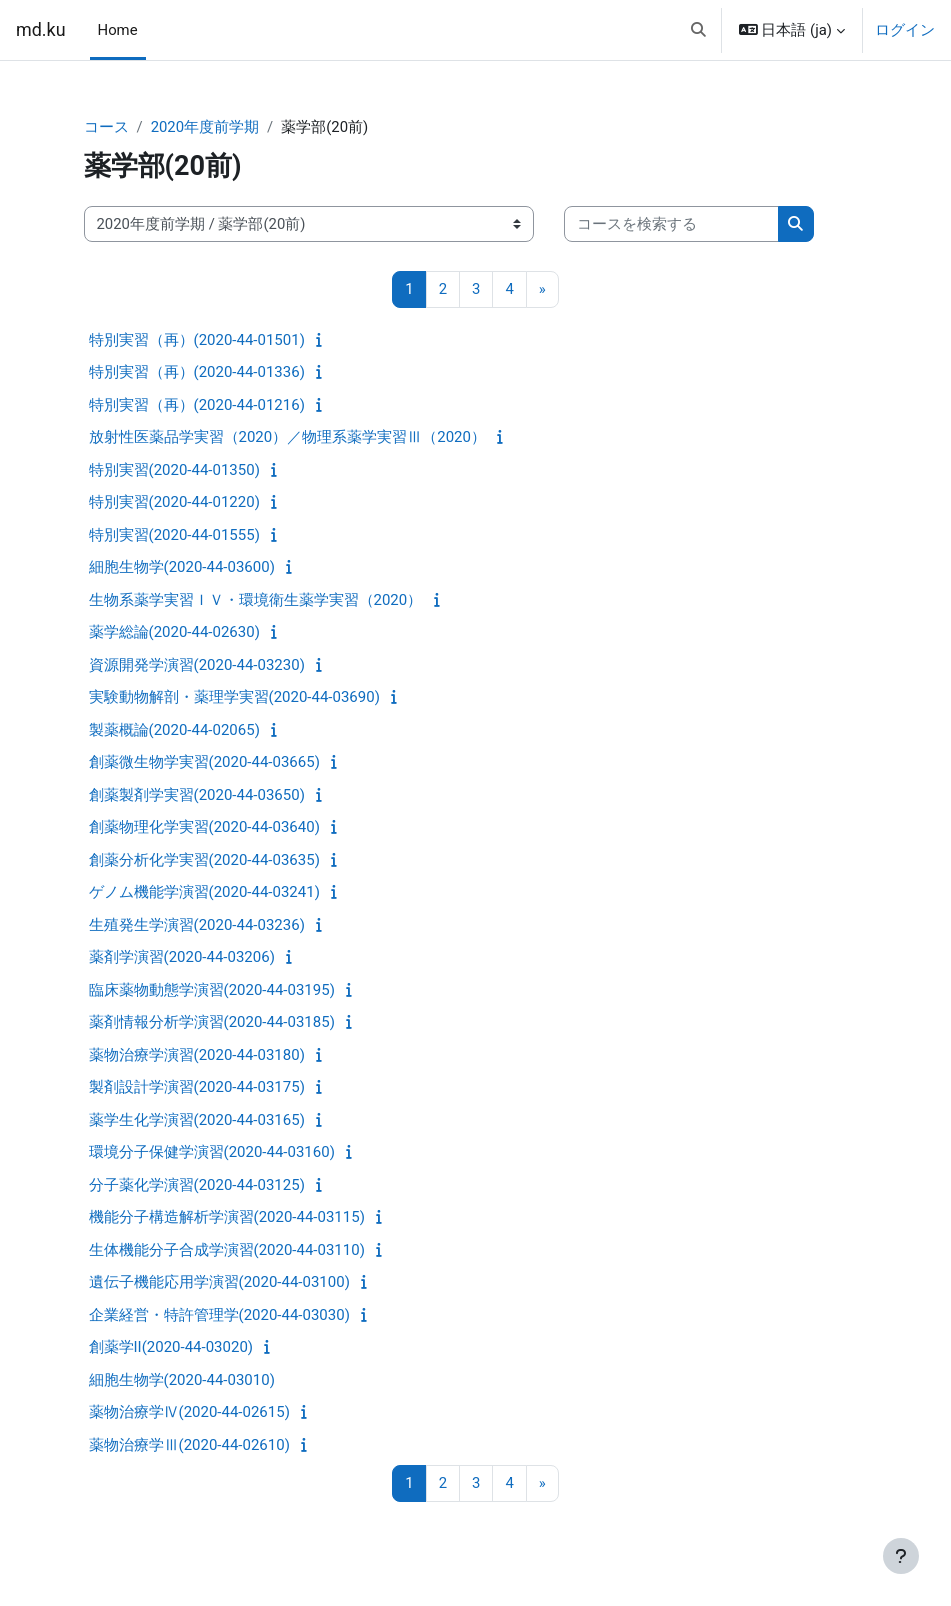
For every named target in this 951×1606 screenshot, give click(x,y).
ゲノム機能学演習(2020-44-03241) (204, 892)
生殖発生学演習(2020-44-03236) (197, 925)
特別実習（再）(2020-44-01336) (197, 372)
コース (106, 127)
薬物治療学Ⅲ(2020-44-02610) (189, 1445)
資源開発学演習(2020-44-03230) (197, 665)
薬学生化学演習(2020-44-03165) (197, 1120)
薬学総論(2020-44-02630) (174, 632)
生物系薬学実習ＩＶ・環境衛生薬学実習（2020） (256, 600)
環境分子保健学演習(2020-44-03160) (212, 1152)
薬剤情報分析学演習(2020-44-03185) (212, 1022)
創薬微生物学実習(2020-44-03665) (204, 762)
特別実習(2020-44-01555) (174, 535)
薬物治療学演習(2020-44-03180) (197, 1055)
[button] (698, 30)
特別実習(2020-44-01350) (174, 470)
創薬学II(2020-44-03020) (171, 1347)
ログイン (905, 30)
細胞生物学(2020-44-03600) (182, 567)
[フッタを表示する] (901, 1556)
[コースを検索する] (671, 224)
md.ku (41, 29)
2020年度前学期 (205, 127)
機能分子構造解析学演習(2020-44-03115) (227, 1217)
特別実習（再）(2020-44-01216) (197, 405)
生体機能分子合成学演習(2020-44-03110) (227, 1250)
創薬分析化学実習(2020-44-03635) (204, 860)
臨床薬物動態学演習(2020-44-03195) (212, 990)
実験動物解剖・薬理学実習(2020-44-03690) (234, 697)
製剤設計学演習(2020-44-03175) (197, 1087)
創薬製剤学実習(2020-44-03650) (197, 795)
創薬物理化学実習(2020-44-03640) (204, 827)
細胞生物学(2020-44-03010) (182, 1380)
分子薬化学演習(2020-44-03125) (197, 1185)
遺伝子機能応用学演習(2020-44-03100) (219, 1282)
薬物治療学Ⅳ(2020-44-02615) (189, 1412)
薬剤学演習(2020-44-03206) (182, 957)
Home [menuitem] (118, 30)
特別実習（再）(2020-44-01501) (197, 340)
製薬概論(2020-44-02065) (174, 730)
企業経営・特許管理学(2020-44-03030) (219, 1315)
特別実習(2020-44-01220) (174, 502)
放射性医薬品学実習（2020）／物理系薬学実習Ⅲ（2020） (287, 437)
